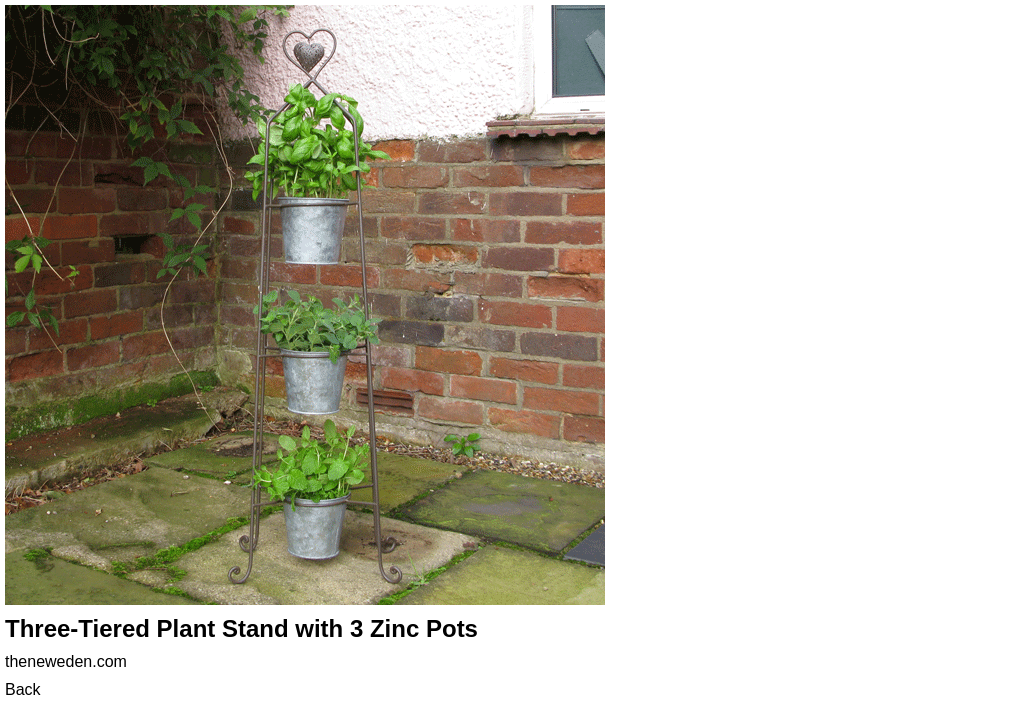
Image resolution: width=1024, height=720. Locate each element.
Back (23, 689)
